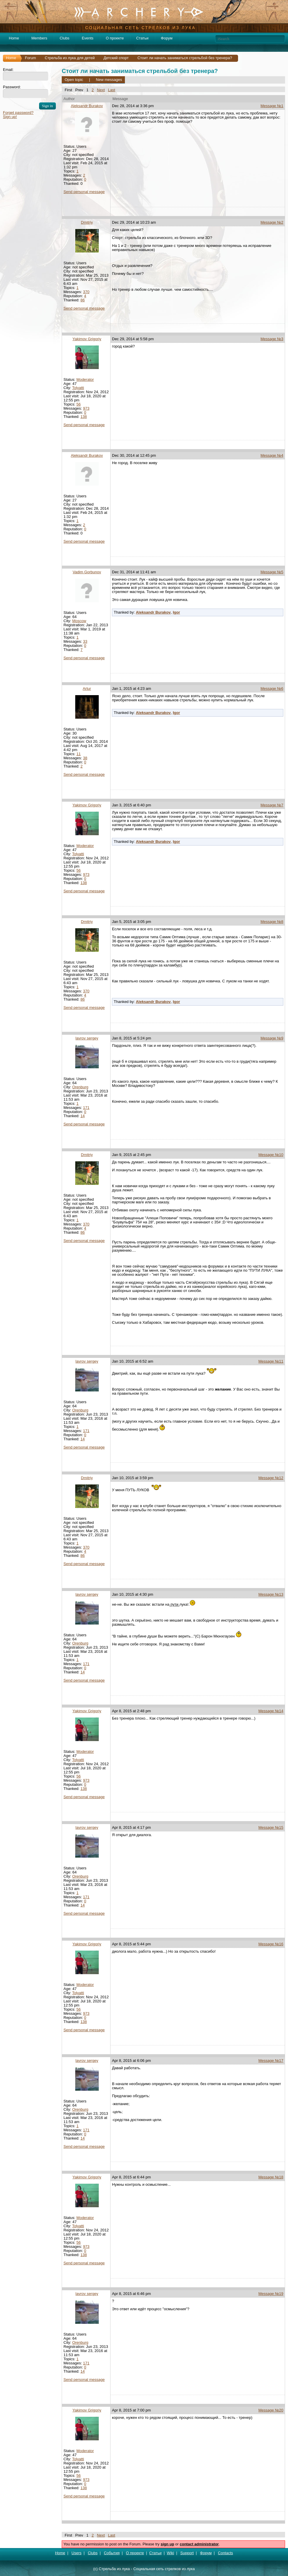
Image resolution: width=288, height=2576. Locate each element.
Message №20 (270, 2410)
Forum (30, 58)
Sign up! (10, 116)
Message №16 (270, 1944)
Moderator (85, 379)
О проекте (115, 38)
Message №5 (271, 572)
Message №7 (271, 805)
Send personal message (84, 192)
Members (39, 38)
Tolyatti (78, 388)
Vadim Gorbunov (87, 572)
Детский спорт (115, 58)
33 (85, 641)
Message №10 (270, 1154)
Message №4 (271, 455)
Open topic (74, 79)
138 (84, 416)
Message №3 (271, 339)
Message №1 (271, 106)
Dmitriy (87, 222)
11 (78, 754)
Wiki (170, 2553)
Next (101, 90)
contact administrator (199, 2544)
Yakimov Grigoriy (86, 339)
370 (86, 292)
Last (111, 90)
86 (83, 300)
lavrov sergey (87, 1038)
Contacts (225, 2553)
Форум (167, 38)
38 (85, 758)
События (112, 2553)
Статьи (142, 38)
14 (83, 1116)
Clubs (64, 38)
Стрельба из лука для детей (70, 58)
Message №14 (270, 1711)
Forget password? (18, 112)
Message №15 (270, 1827)
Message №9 (271, 1038)
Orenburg (80, 1087)
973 (86, 408)
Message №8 (271, 921)
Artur (87, 688)
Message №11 (270, 1361)
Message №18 (270, 2177)
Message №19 (270, 2293)
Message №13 (270, 1594)
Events (87, 38)
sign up (167, 2544)
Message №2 (271, 222)
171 (86, 1107)
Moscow (79, 621)
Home (14, 38)
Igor (176, 612)
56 (78, 404)
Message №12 (270, 1478)
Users (76, 2553)
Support (187, 2553)
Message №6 (271, 688)
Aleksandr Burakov (87, 106)
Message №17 (270, 2060)
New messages (109, 79)
